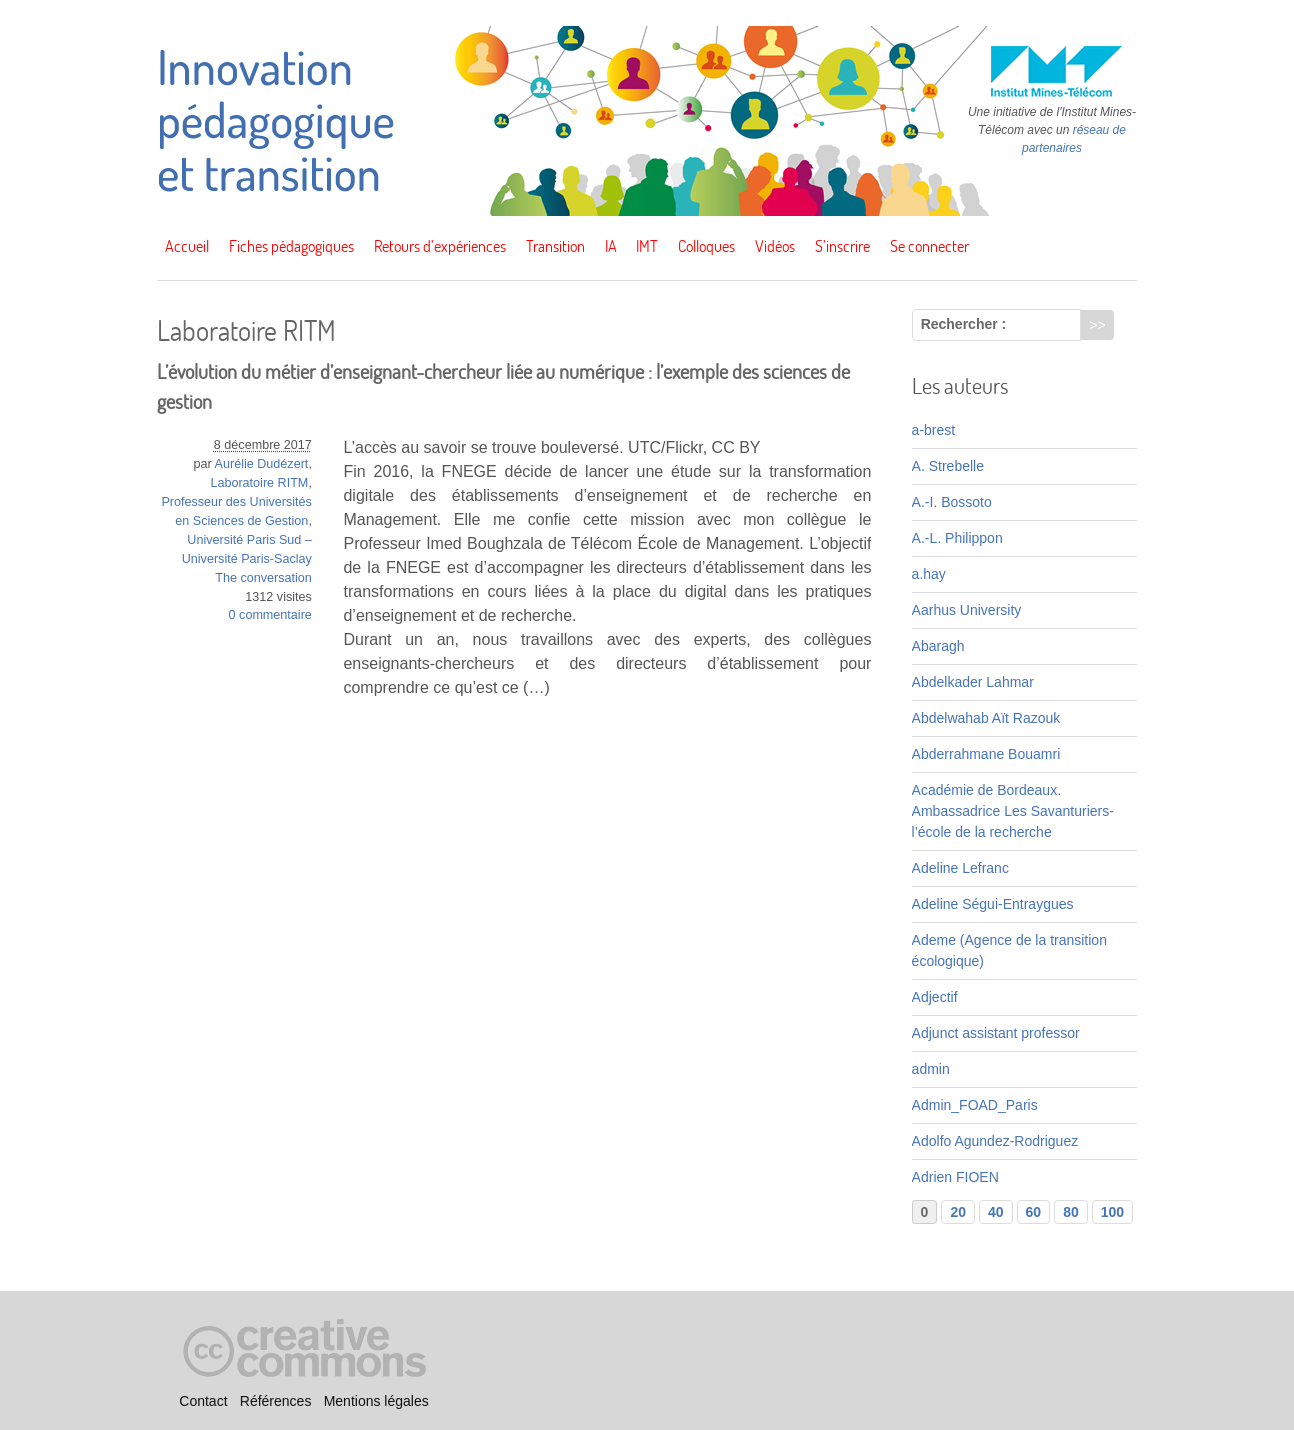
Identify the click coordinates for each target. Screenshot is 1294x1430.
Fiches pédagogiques (291, 246)
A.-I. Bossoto (952, 502)
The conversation (263, 578)
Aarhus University (967, 610)
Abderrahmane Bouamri (986, 754)
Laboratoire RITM (259, 483)
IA (611, 246)
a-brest (934, 430)
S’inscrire (842, 246)
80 (1071, 1212)
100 (1112, 1212)
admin (931, 1069)
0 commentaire (270, 615)
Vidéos (775, 246)
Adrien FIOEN (955, 1177)
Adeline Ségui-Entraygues (993, 904)
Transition (555, 246)
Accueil (187, 246)
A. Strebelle (948, 466)
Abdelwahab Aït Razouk (986, 718)
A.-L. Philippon (957, 538)
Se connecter (929, 246)
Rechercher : (964, 324)
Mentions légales (376, 1401)
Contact (203, 1401)
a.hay (929, 574)
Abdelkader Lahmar (973, 682)
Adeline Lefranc (960, 868)
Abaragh (938, 646)
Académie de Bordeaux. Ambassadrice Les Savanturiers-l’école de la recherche (1013, 811)
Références (276, 1401)
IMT (647, 246)
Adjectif (935, 997)
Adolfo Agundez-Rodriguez (995, 1141)
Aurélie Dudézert (262, 464)
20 (958, 1212)
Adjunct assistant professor (996, 1033)
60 (1034, 1212)
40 (996, 1212)
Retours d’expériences (440, 246)
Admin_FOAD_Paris (975, 1105)
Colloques (706, 246)
